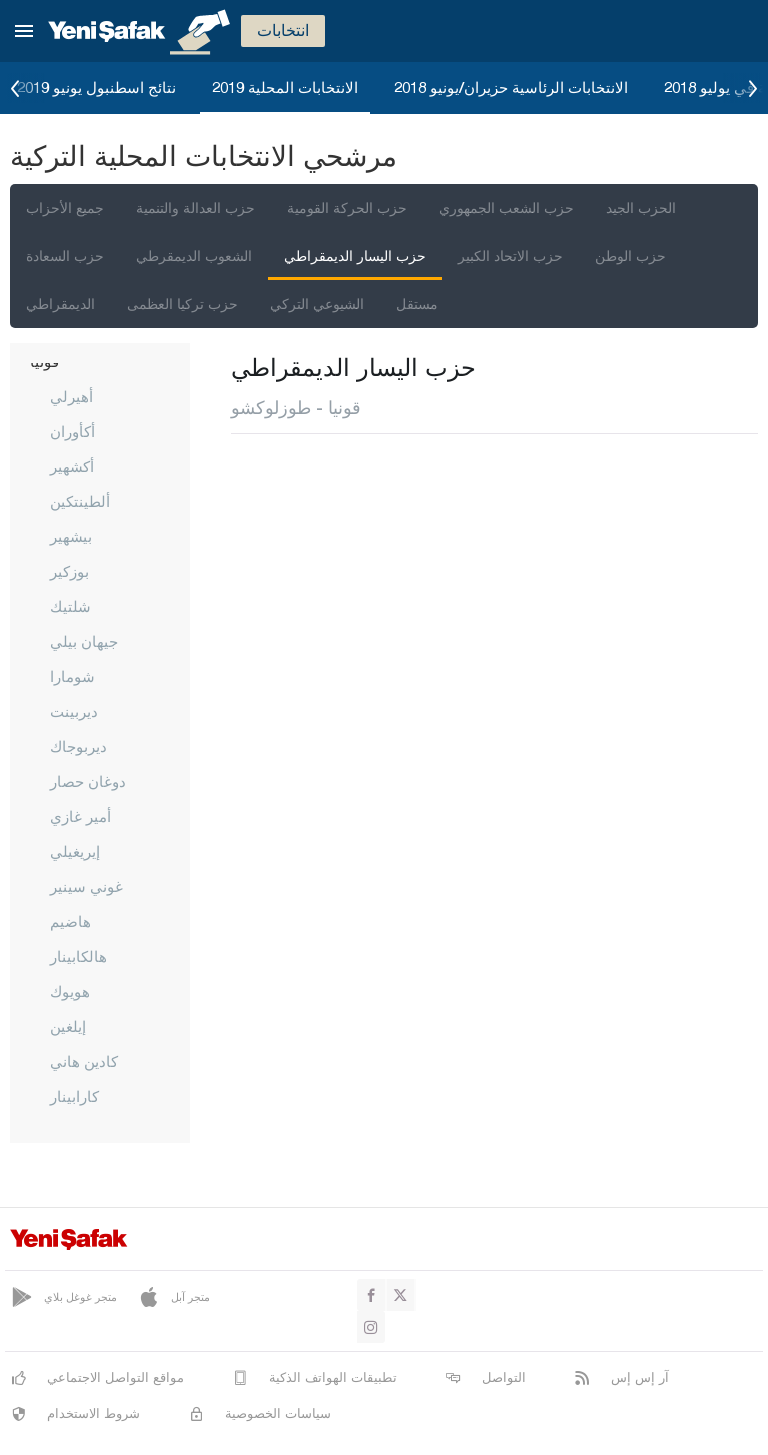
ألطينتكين (80, 501)
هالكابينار (78, 956)
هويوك (70, 991)
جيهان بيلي (84, 641)
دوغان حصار (88, 781)
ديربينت (74, 711)
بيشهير (71, 536)
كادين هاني (84, 1061)
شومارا (72, 676)
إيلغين (68, 1026)
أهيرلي (71, 396)
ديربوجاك (78, 746)
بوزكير (69, 571)
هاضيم (70, 921)
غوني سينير (86, 886)
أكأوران (72, 431)
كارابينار (74, 1096)
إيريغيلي (75, 851)
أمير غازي (80, 816)
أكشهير (72, 466)
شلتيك (70, 606)
